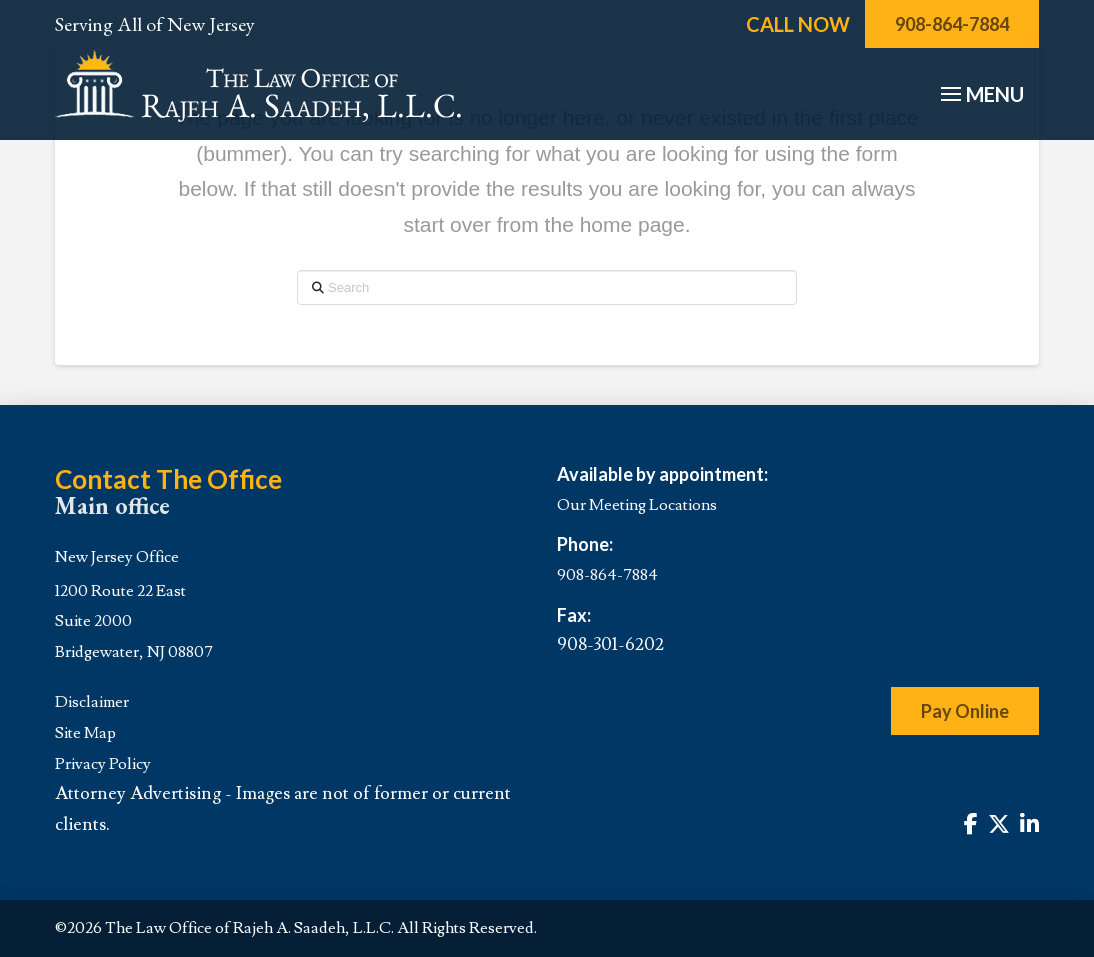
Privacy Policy (103, 764)
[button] (980, 94)
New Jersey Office (117, 557)
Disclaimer (92, 702)
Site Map (85, 733)
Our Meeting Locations (637, 505)
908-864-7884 (607, 575)
